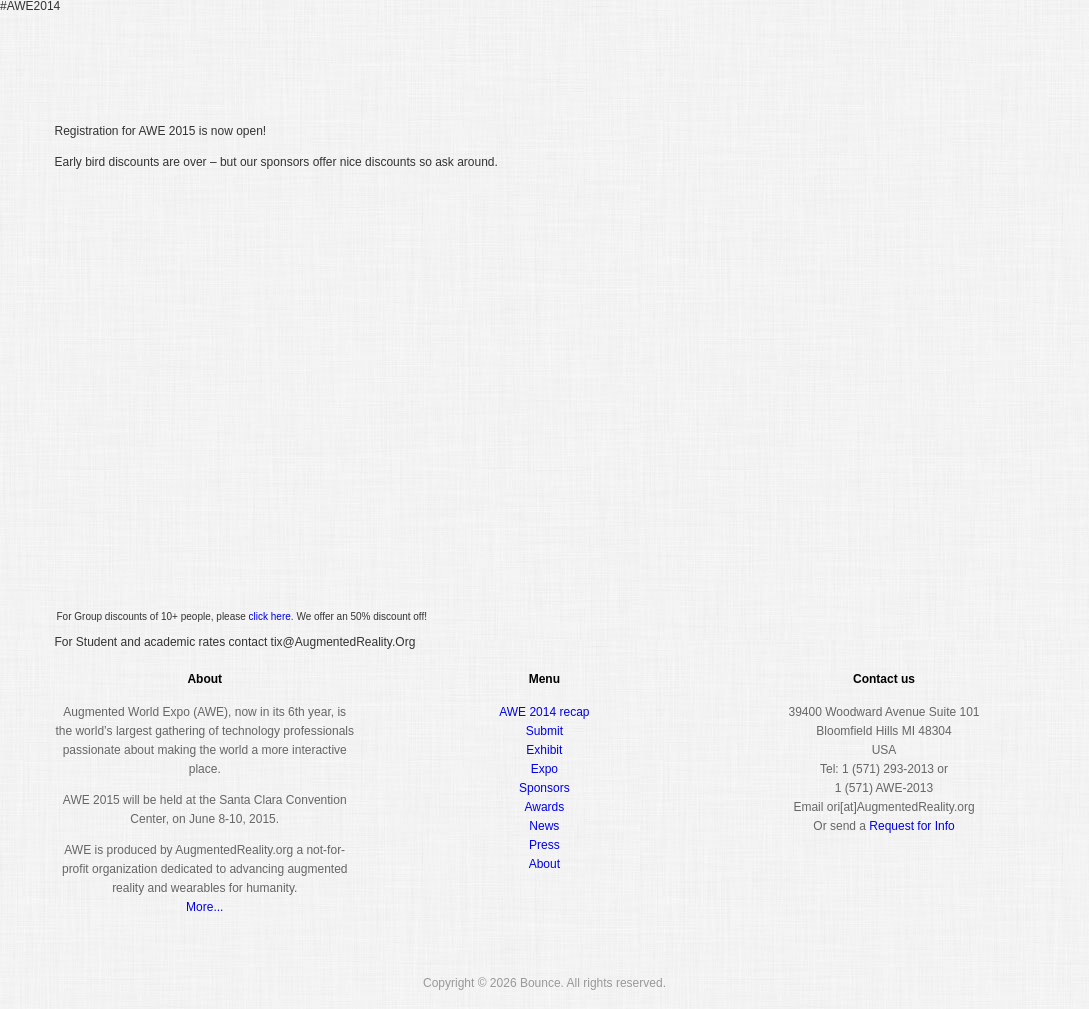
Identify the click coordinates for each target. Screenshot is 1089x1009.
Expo (810, 54)
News (544, 826)
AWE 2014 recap (544, 712)
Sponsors (544, 788)
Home (578, 54)
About (950, 54)
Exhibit (544, 750)
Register (642, 54)
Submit (544, 731)
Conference (731, 54)
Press (544, 845)
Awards (879, 54)
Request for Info (911, 826)
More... (204, 907)
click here (270, 616)
